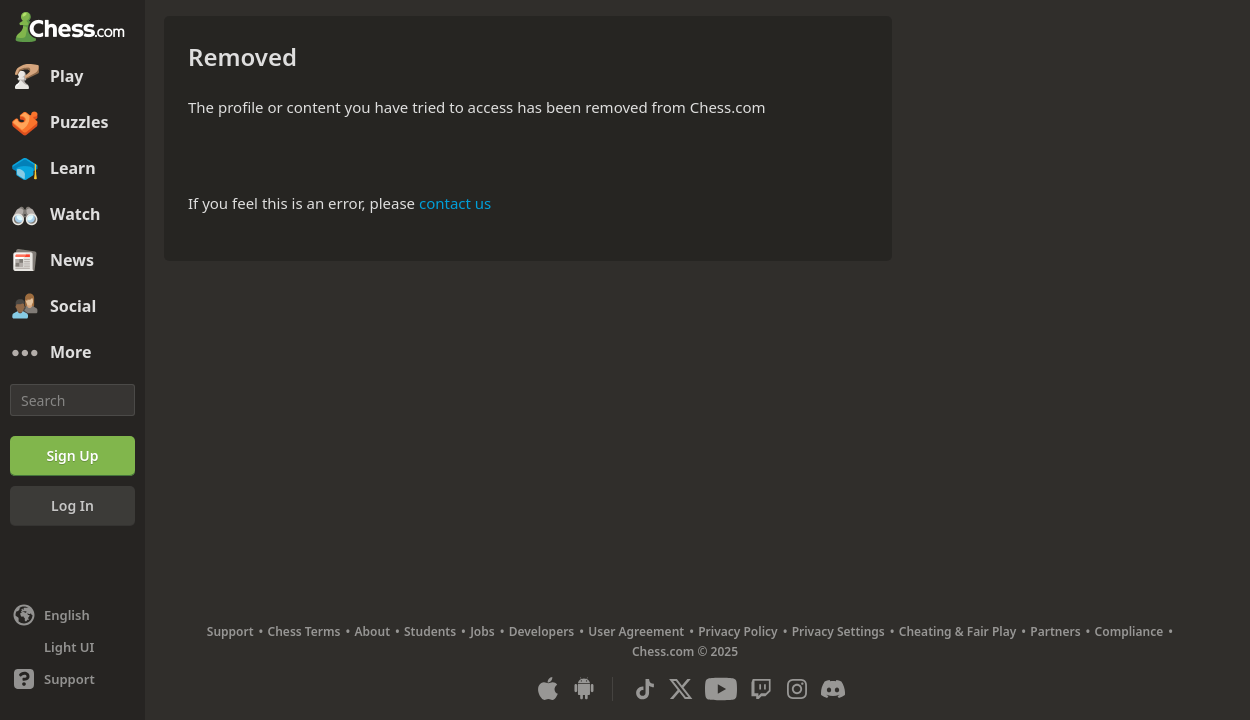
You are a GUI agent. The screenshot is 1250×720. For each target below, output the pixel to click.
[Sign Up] (72, 456)
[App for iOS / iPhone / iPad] (548, 689)
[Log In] (72, 506)
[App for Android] (584, 689)
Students (430, 631)
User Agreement (636, 631)
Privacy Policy (737, 631)
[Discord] (833, 689)
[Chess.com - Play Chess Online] (72, 29)
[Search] (72, 400)
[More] (72, 353)
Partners (1055, 631)
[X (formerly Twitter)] (681, 689)
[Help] (72, 679)
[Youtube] (721, 689)
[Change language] (72, 615)
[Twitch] (761, 689)
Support (230, 631)
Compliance (1129, 631)
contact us (455, 203)
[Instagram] (797, 689)
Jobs (482, 631)
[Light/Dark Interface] (72, 647)
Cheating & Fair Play (958, 631)
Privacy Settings (838, 631)
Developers (542, 631)
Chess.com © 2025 (685, 651)
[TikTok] (645, 689)
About (373, 631)
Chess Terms (304, 631)
